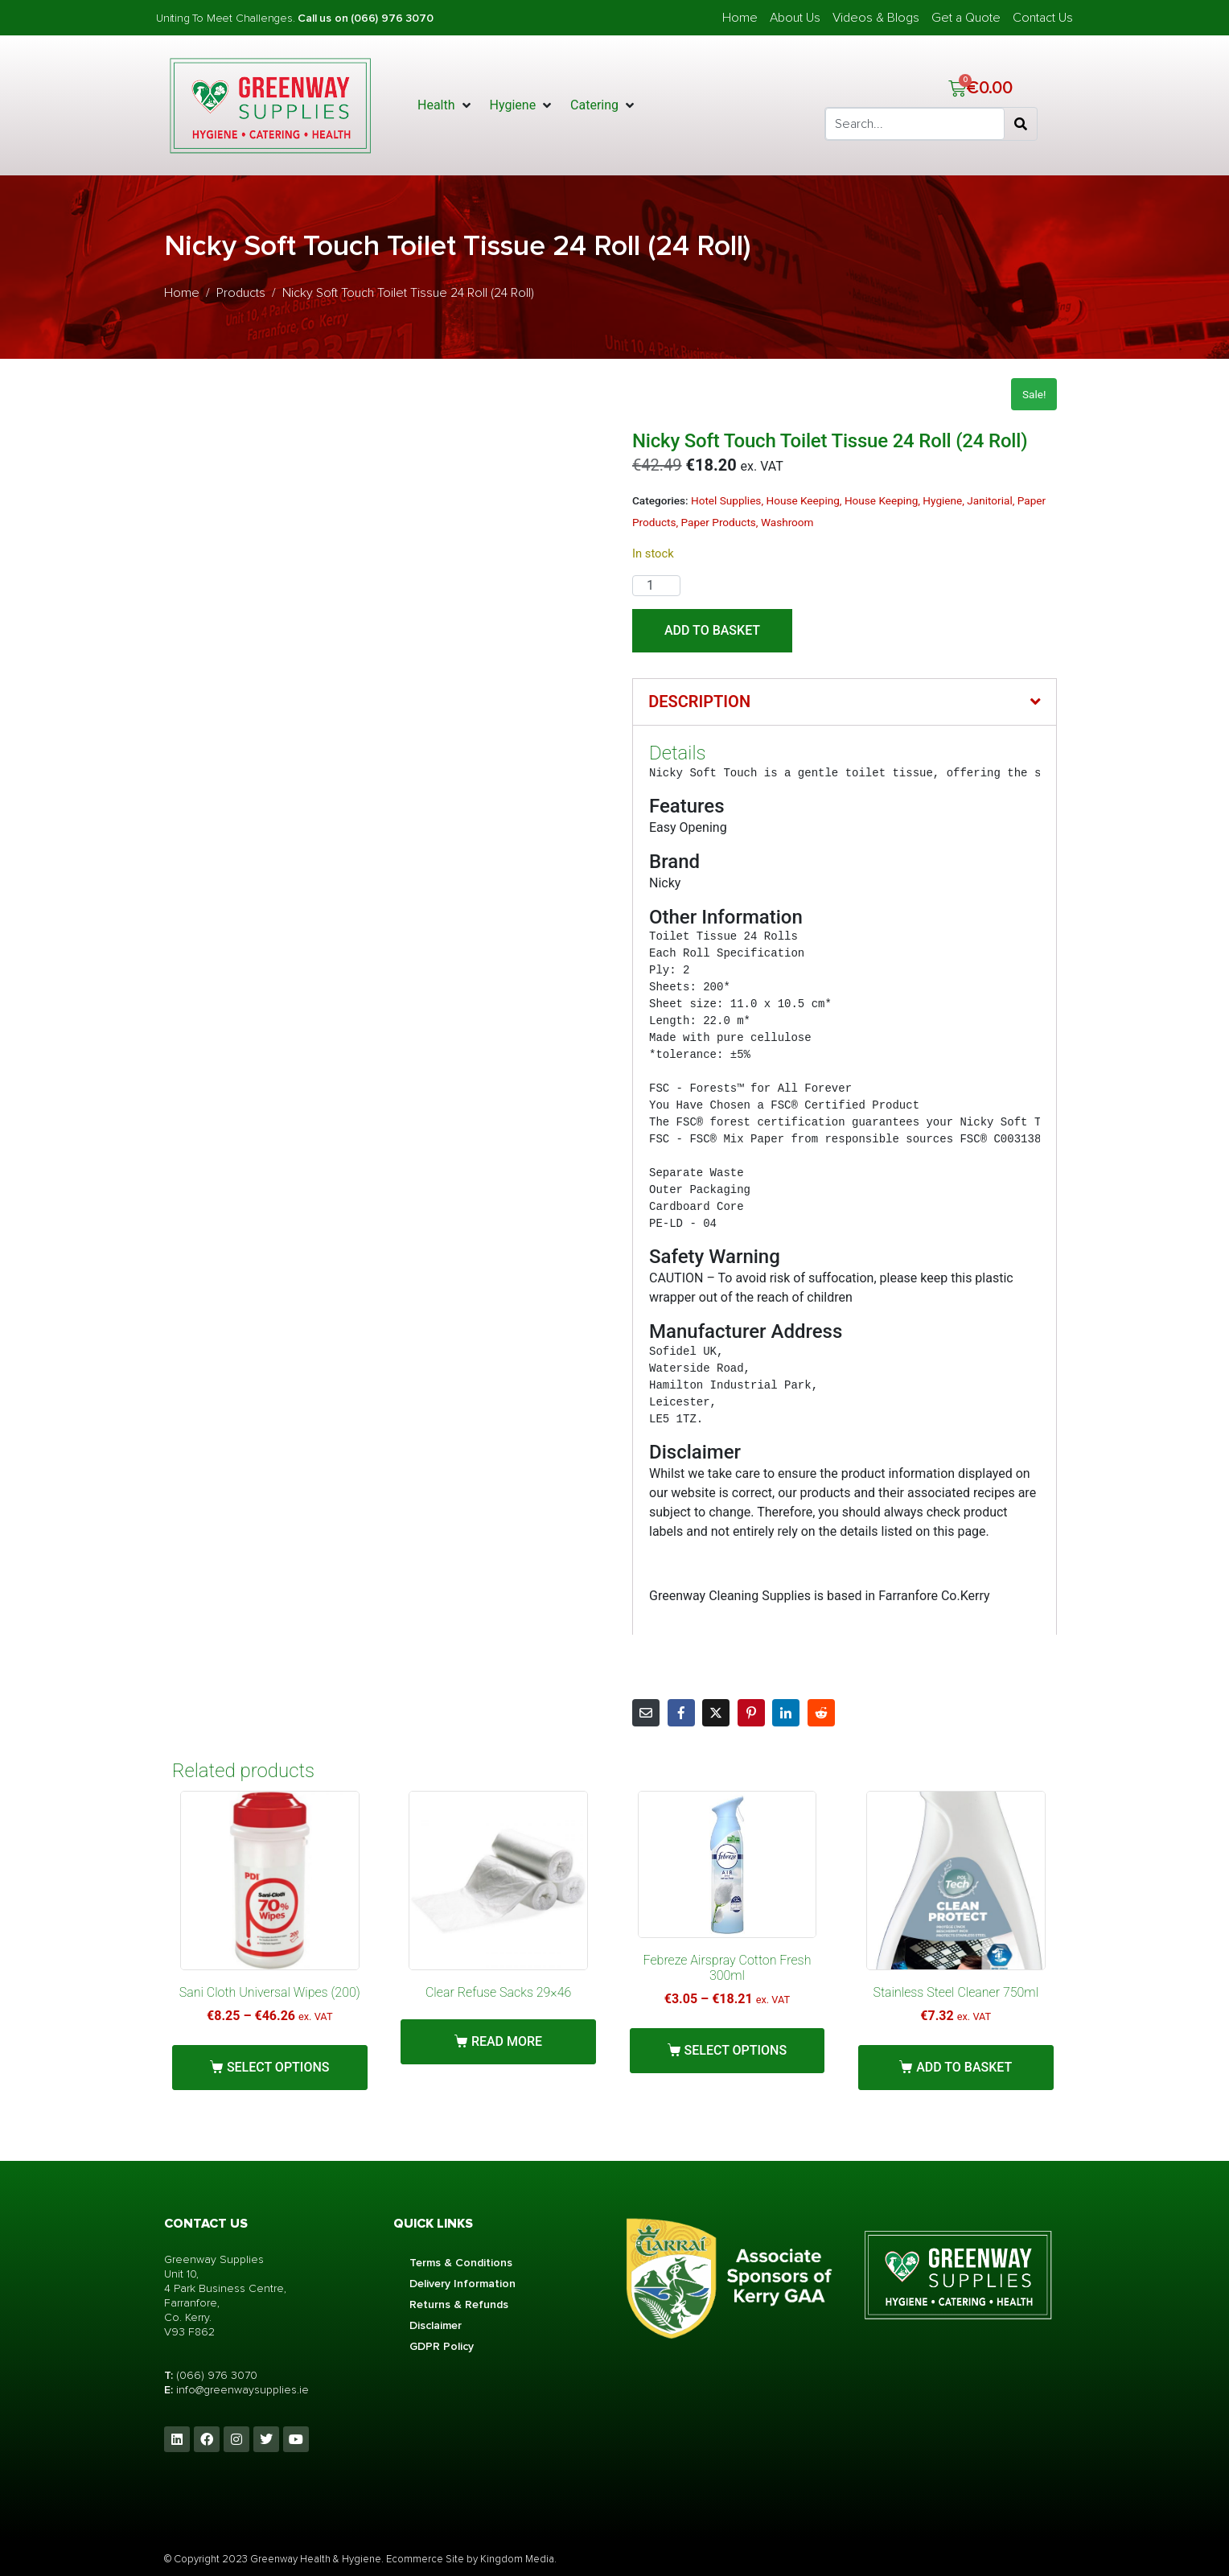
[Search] (1021, 124)
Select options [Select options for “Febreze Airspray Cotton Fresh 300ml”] (735, 2050)
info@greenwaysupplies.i (239, 2390)
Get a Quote (966, 18)
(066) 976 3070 (216, 2375)
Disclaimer (435, 2325)
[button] (445, 105)
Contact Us (1043, 18)
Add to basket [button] (964, 2067)
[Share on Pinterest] (751, 1712)
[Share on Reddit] (821, 1712)
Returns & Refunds (458, 2304)
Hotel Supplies (726, 500)
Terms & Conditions (460, 2262)
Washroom (787, 522)
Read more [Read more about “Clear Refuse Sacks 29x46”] (506, 2041)
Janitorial (989, 500)
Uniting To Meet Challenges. (227, 18)
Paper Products (718, 522)
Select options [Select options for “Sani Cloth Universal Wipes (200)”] (278, 2067)
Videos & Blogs (875, 18)
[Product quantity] (656, 585)
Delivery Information (462, 2283)
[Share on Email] (646, 1712)
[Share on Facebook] (681, 1712)
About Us (795, 18)
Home (740, 18)
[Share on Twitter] (716, 1712)
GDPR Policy (441, 2346)
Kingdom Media (517, 2559)
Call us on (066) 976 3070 (365, 18)
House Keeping (802, 500)
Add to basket (712, 630)
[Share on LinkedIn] (785, 1712)
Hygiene (942, 500)
